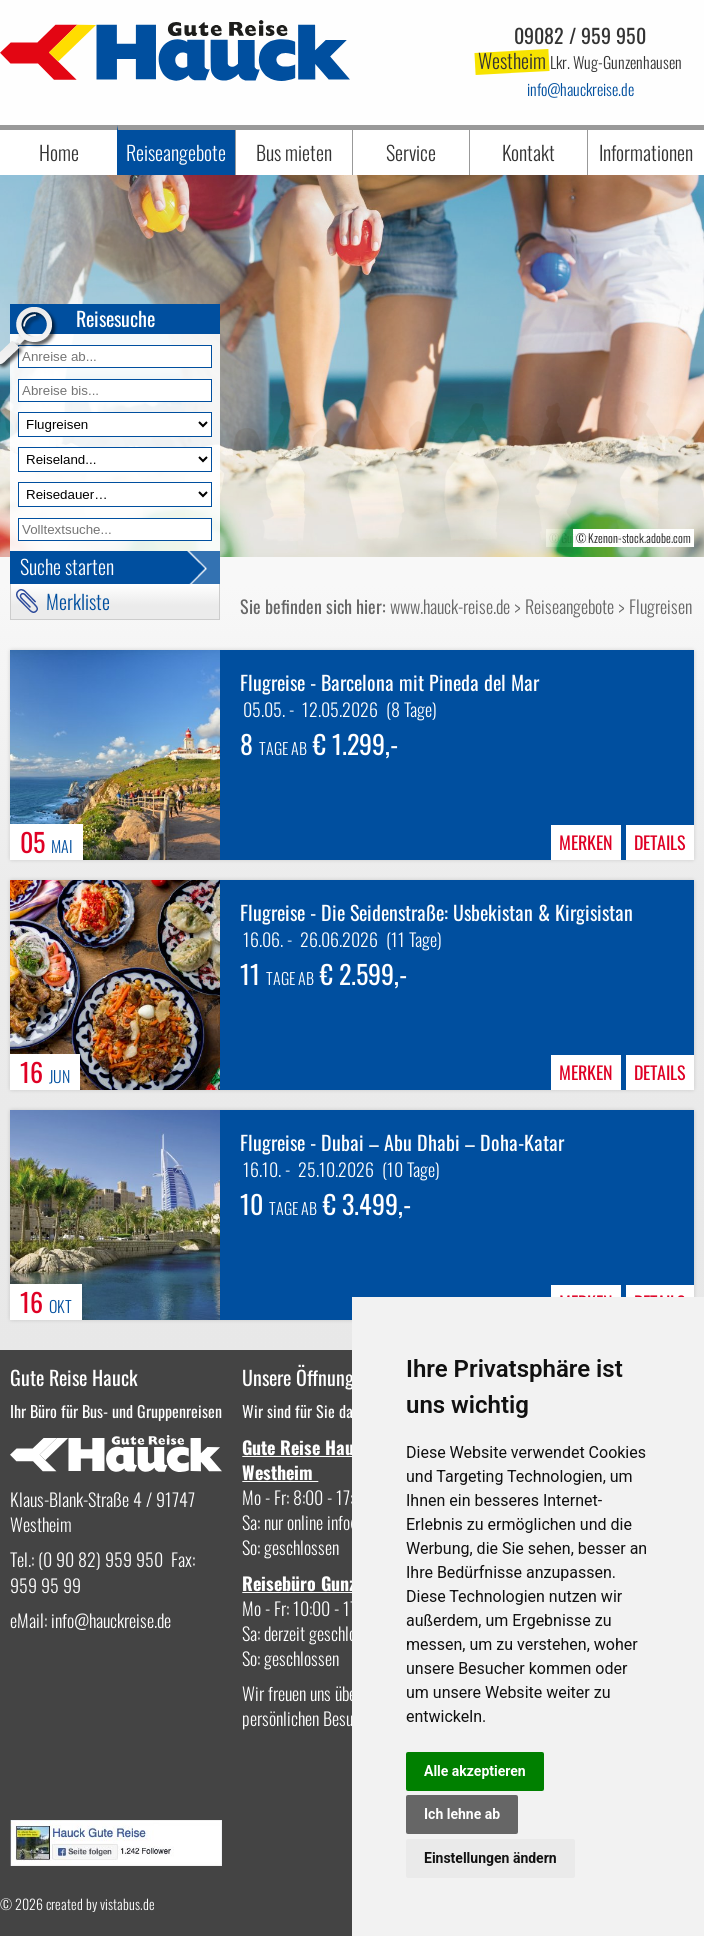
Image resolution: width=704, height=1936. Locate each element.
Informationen (646, 152)
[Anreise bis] (115, 390)
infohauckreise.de (580, 89)
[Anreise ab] (115, 356)
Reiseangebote (176, 152)
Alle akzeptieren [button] (475, 1771)
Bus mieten (294, 152)
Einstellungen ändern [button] (490, 1858)
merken (586, 842)
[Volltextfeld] (115, 529)
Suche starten (67, 566)
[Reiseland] (115, 459)
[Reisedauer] (115, 494)
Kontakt (528, 152)
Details (660, 842)
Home (59, 152)
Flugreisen (660, 606)
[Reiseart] (115, 424)
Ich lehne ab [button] (462, 1814)
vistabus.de (127, 1903)
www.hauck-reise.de (450, 606)
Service (411, 152)
